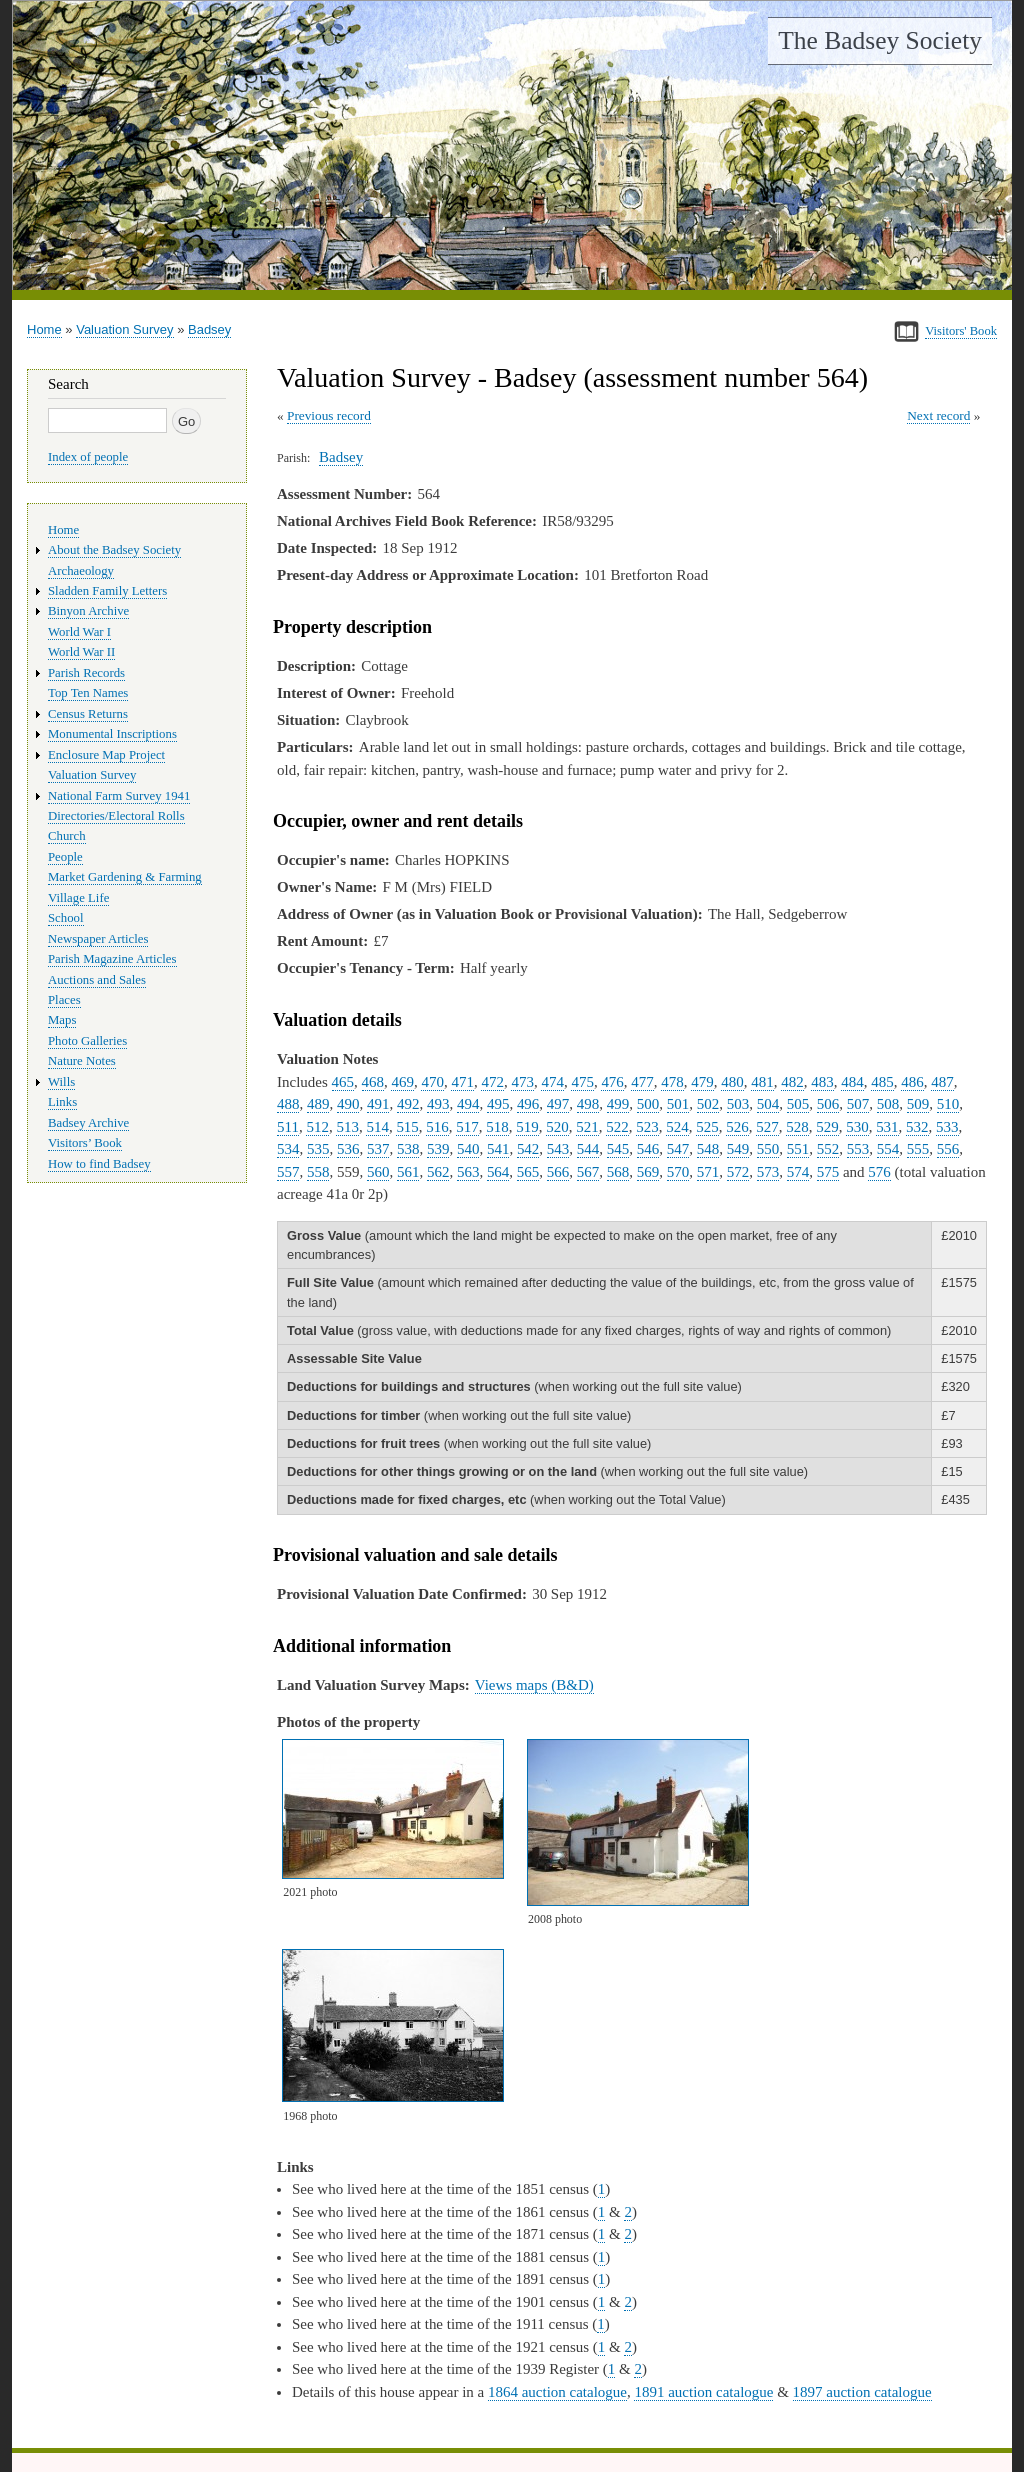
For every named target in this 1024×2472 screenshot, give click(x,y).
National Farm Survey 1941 (119, 796)
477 (642, 1082)
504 (768, 1104)
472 (492, 1082)
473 (522, 1082)
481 (762, 1082)
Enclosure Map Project (106, 755)
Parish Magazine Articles (112, 959)
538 (408, 1149)
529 (827, 1127)
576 (879, 1172)
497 (558, 1104)
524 (677, 1127)
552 (828, 1149)
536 (348, 1149)
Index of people (88, 457)
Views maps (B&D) (534, 1685)
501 (678, 1104)
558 (318, 1172)
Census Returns (88, 714)
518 (497, 1127)
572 (738, 1172)
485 (882, 1082)
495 (498, 1104)
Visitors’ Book (85, 1143)
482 (792, 1082)
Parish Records (86, 673)
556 (948, 1149)
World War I (79, 632)
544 (588, 1149)
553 (858, 1149)
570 (678, 1172)
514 (377, 1127)
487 (942, 1082)
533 (947, 1127)
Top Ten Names (88, 693)
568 (618, 1172)
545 (618, 1149)
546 (648, 1149)
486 (912, 1082)
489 (318, 1104)
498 (588, 1104)
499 (618, 1104)
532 (917, 1127)
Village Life (78, 898)
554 (888, 1149)
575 (828, 1172)
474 (552, 1082)
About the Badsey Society (114, 550)
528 (797, 1127)
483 (822, 1082)
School (66, 918)
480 (732, 1082)
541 (498, 1149)
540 (468, 1149)
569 (648, 1172)
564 (498, 1172)
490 (348, 1104)
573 (768, 1172)
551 (798, 1149)
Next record (938, 415)
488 (288, 1104)
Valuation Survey (124, 329)
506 (828, 1104)
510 (948, 1104)
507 (858, 1104)
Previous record (329, 415)
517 (467, 1127)
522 (617, 1127)
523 (647, 1127)
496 (528, 1104)
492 (408, 1104)
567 (588, 1172)
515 (407, 1127)
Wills (61, 1082)
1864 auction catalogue (557, 2392)
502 (708, 1104)
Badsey (209, 329)
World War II (81, 652)
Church (67, 836)
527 (767, 1127)
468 (373, 1082)
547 (678, 1149)
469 (402, 1082)
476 (612, 1082)
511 (288, 1127)
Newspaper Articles (98, 939)
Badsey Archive (88, 1123)
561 (408, 1172)
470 (432, 1082)
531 (887, 1127)
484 (852, 1082)
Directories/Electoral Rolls (116, 816)
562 (438, 1172)
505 (798, 1104)
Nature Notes (82, 1061)
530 (857, 1127)
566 (558, 1172)
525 (707, 1127)
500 (648, 1104)
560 (378, 1172)
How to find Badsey (99, 1164)
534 (288, 1149)
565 (528, 1172)
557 (288, 1172)
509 (918, 1104)
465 (343, 1082)
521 (587, 1127)
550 (768, 1149)
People (65, 857)
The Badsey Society (880, 40)
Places (64, 1000)
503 (738, 1104)
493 (438, 1104)
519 (527, 1127)
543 (558, 1149)
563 (468, 1172)
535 (318, 1149)
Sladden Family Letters (107, 591)
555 (918, 1149)
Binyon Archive (88, 611)
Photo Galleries (87, 1041)
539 (438, 1149)
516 (437, 1127)
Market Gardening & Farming (125, 877)
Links (62, 1102)
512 (317, 1127)
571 (708, 1172)
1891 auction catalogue (703, 2392)
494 (468, 1104)
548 (708, 1149)
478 (672, 1082)
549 (738, 1149)
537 (378, 1149)
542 (528, 1149)
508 (888, 1104)
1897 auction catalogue (862, 2392)
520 (557, 1127)
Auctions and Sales (97, 980)
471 (462, 1082)
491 (378, 1104)
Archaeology (81, 571)
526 (737, 1127)
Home (44, 329)
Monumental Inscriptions (112, 734)
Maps (62, 1020)
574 (798, 1172)
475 (582, 1082)
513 (347, 1127)
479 (702, 1082)
